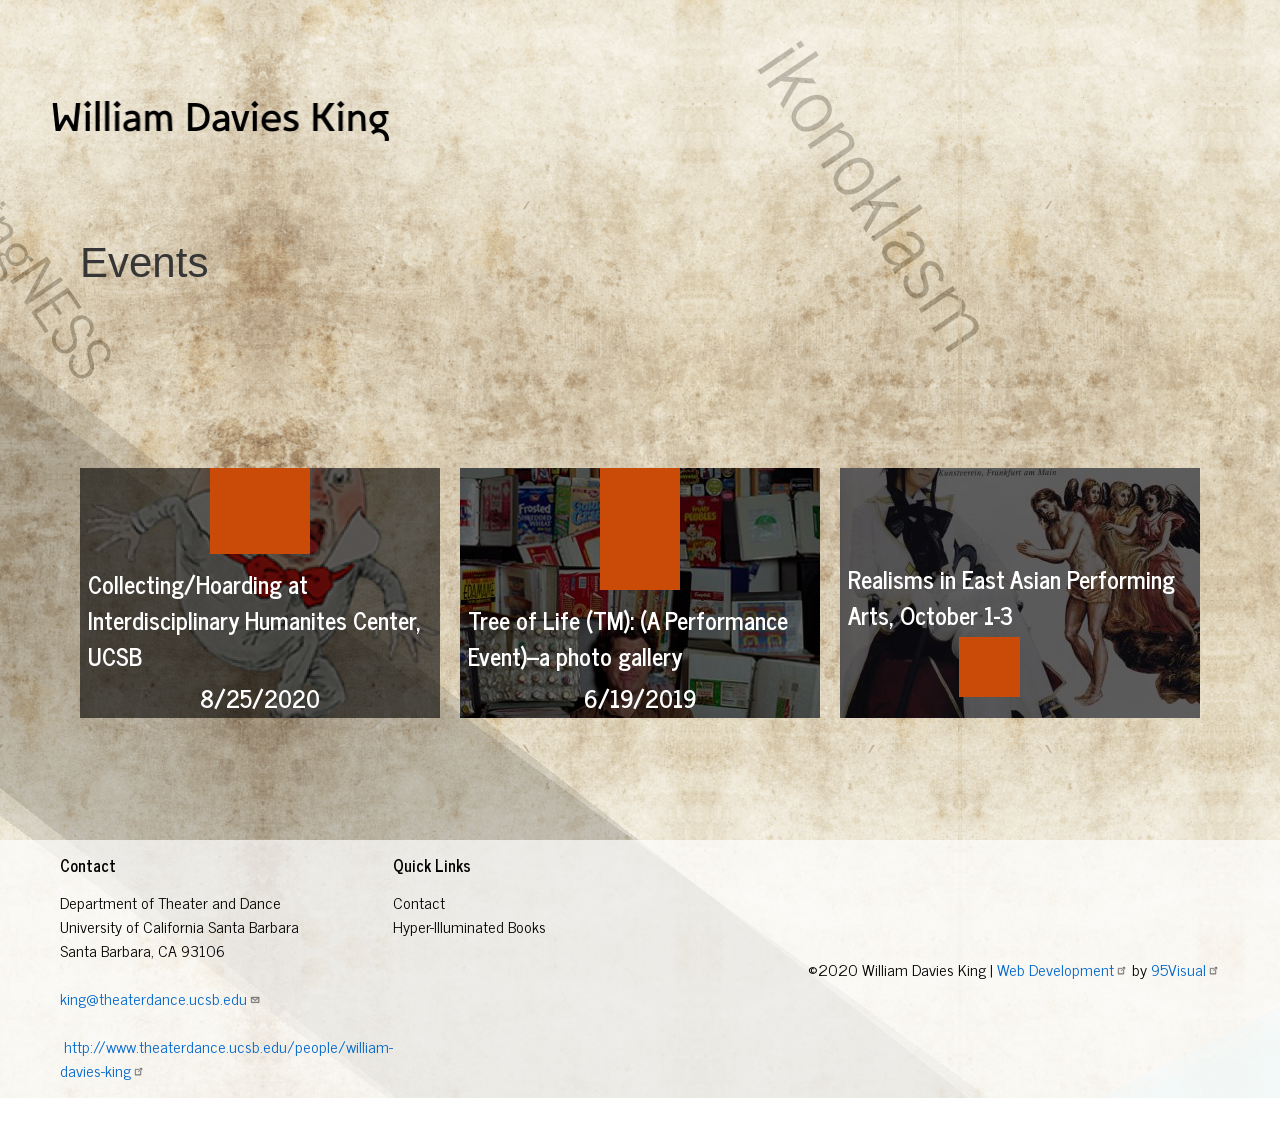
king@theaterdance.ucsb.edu (160, 1035)
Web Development (1062, 1006)
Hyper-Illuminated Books (126, 179)
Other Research (697, 179)
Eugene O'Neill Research (476, 179)
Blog (786, 179)
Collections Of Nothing (300, 179)
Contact (419, 939)
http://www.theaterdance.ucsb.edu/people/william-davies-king (226, 1095)
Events (601, 179)
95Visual (1185, 1006)
